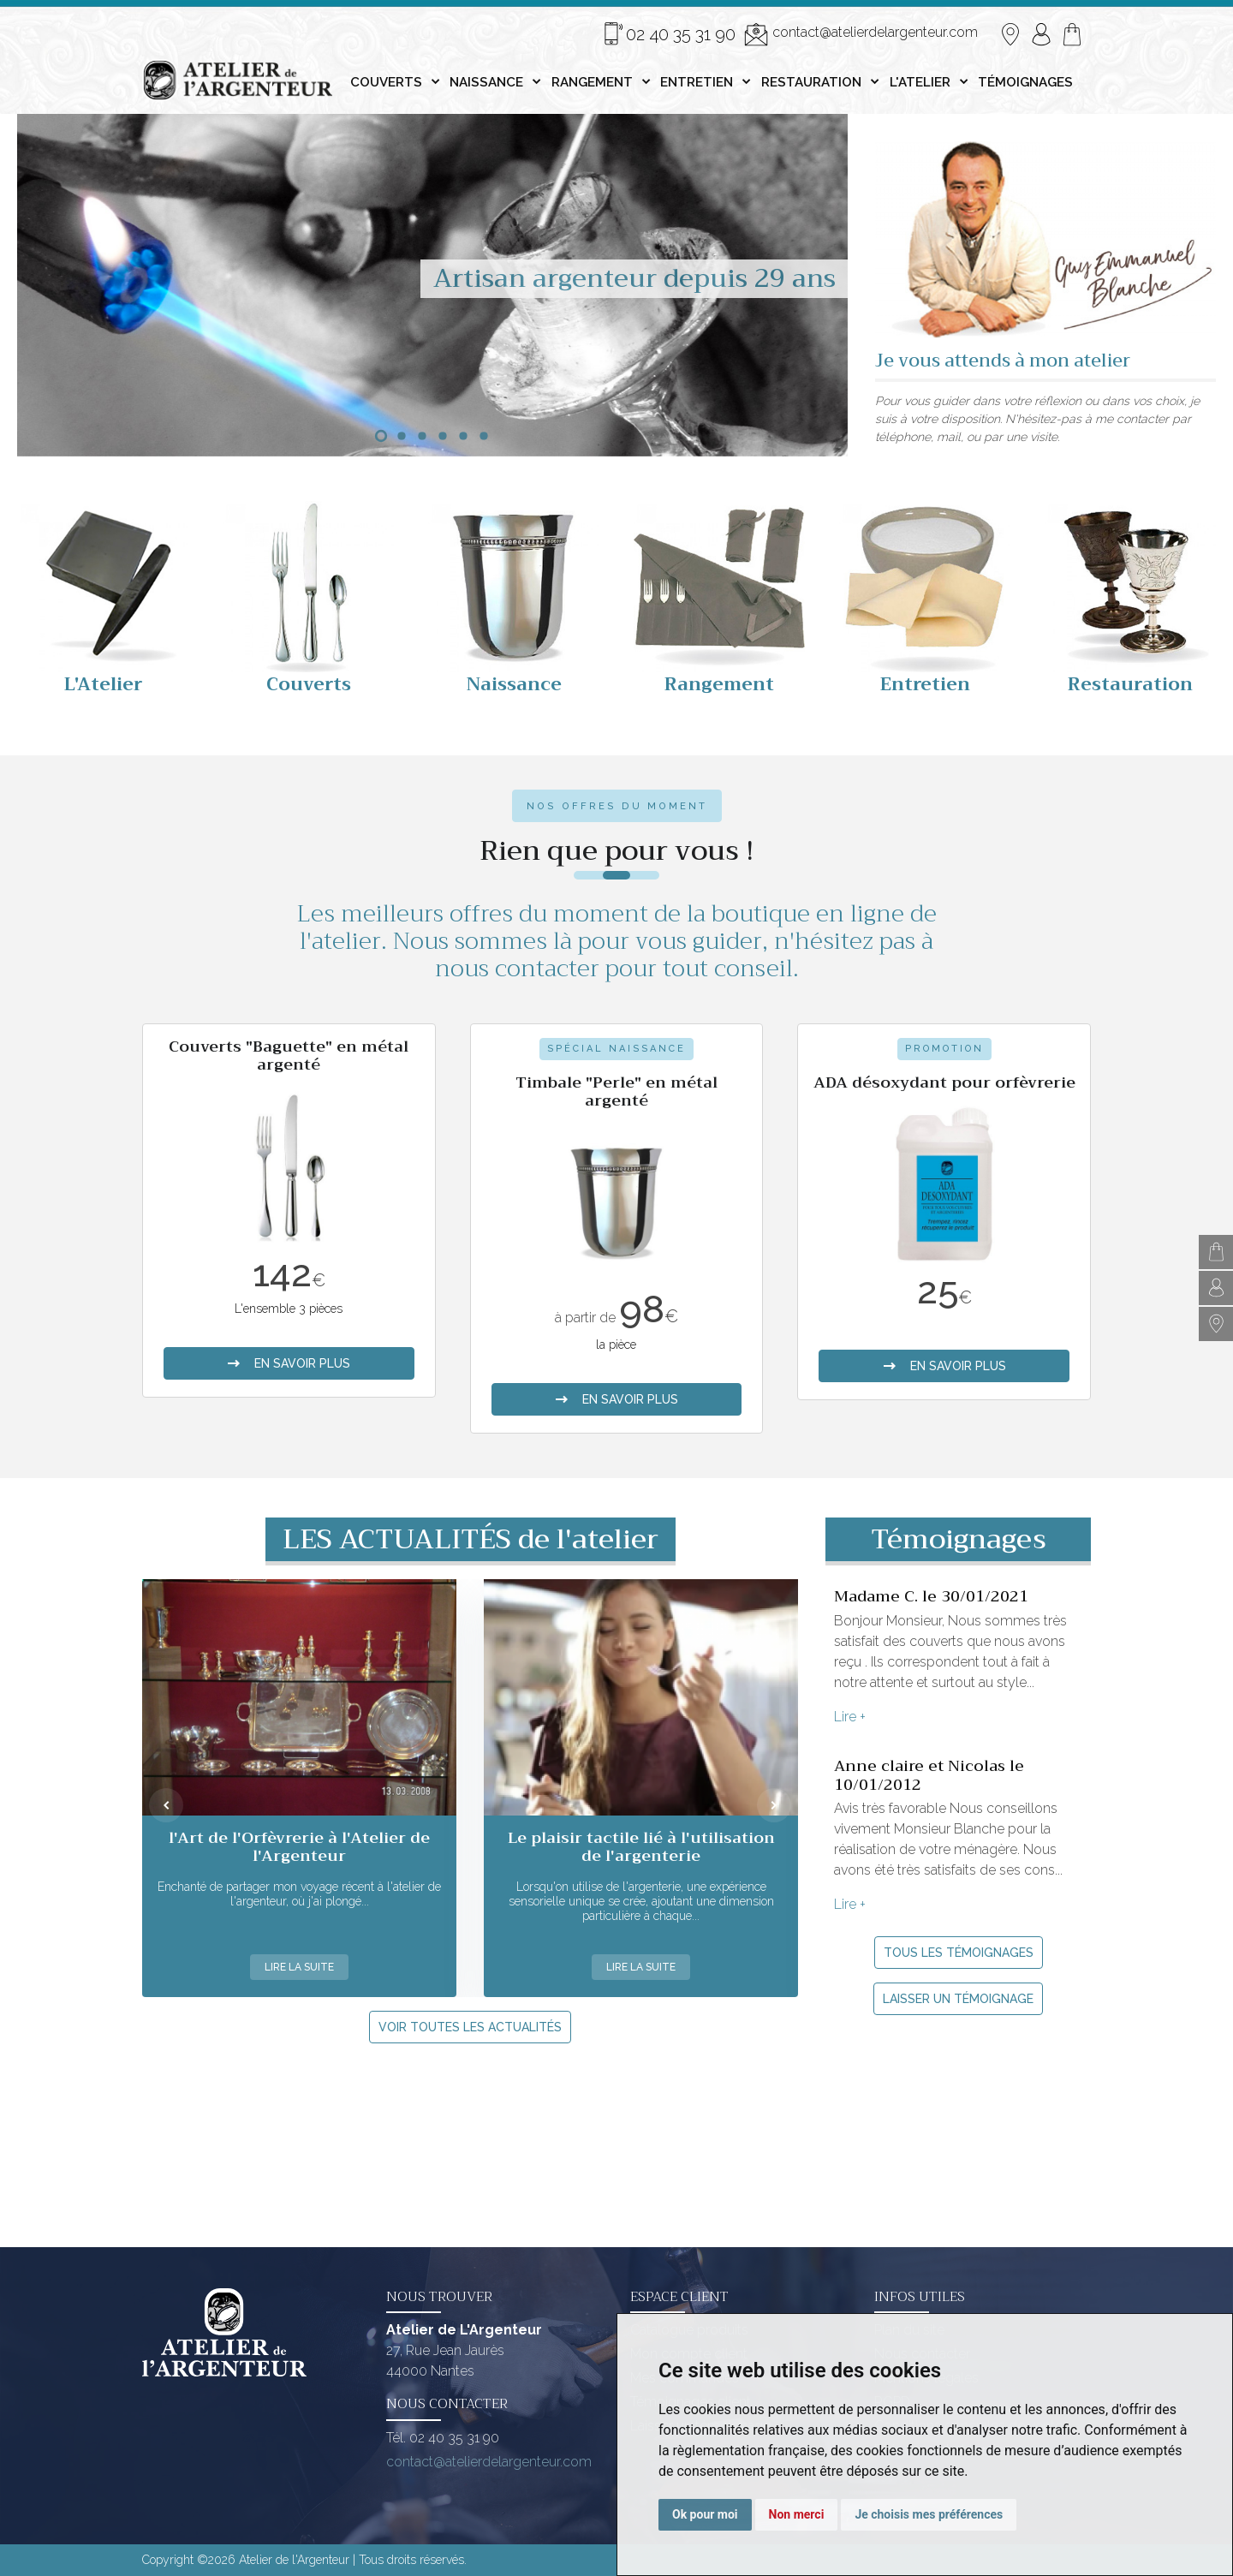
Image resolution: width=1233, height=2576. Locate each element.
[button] (381, 436)
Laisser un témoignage (958, 1999)
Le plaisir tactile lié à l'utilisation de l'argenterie (641, 1847)
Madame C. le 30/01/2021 (931, 1596)
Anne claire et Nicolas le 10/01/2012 (929, 1775)
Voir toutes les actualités (470, 2027)
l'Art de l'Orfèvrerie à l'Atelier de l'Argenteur (299, 1847)
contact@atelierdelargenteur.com (861, 34)
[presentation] (166, 1805)
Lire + (850, 1716)
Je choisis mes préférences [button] (929, 2514)
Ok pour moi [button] (705, 2514)
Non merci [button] (797, 2514)
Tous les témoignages (958, 1952)
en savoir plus (288, 1363)
